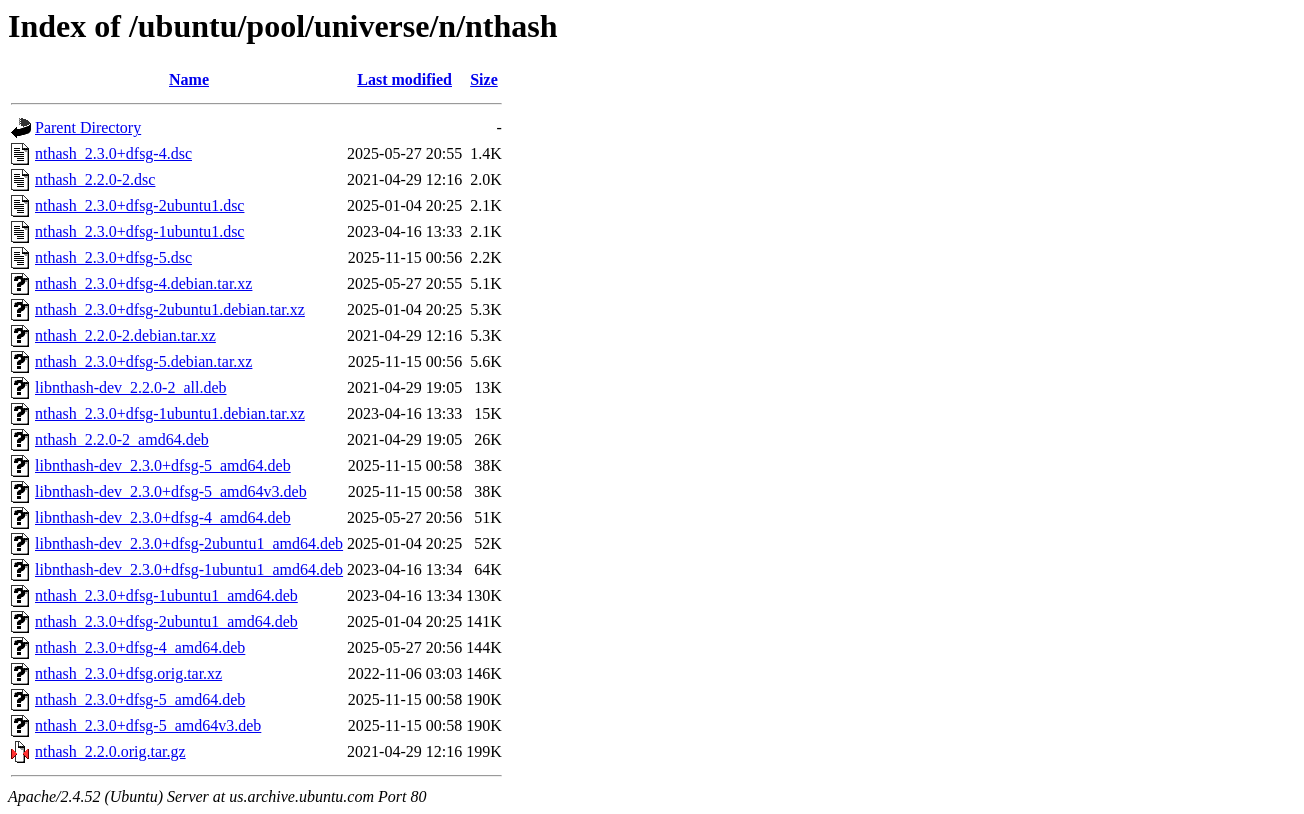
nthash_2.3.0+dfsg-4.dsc (113, 153)
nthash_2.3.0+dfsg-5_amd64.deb (140, 699)
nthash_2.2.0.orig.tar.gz (110, 751)
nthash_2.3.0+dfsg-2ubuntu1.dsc (139, 205)
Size (484, 79)
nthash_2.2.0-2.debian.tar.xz (125, 335)
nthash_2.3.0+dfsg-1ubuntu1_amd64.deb (166, 595)
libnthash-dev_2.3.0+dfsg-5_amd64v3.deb (171, 491)
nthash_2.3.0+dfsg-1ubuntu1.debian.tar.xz (170, 413)
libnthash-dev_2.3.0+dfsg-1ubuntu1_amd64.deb (189, 569)
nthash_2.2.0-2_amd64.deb (122, 439)
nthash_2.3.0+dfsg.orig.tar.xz (128, 673)
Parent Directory (88, 127)
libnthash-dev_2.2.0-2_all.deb (131, 387)
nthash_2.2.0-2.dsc (95, 179)
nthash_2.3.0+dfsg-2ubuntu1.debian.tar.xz (170, 309)
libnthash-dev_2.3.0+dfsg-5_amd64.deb (163, 465)
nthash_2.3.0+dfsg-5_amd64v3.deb (148, 725)
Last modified (404, 79)
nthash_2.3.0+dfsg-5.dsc (113, 257)
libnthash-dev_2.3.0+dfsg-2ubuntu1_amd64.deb (189, 543)
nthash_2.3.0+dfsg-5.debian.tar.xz (143, 361)
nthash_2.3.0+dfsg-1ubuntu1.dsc (139, 231)
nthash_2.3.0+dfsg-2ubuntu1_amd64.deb (166, 621)
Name (189, 79)
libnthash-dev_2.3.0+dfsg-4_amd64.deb (163, 517)
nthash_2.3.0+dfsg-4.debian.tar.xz (143, 283)
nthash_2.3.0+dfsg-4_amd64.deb (140, 647)
